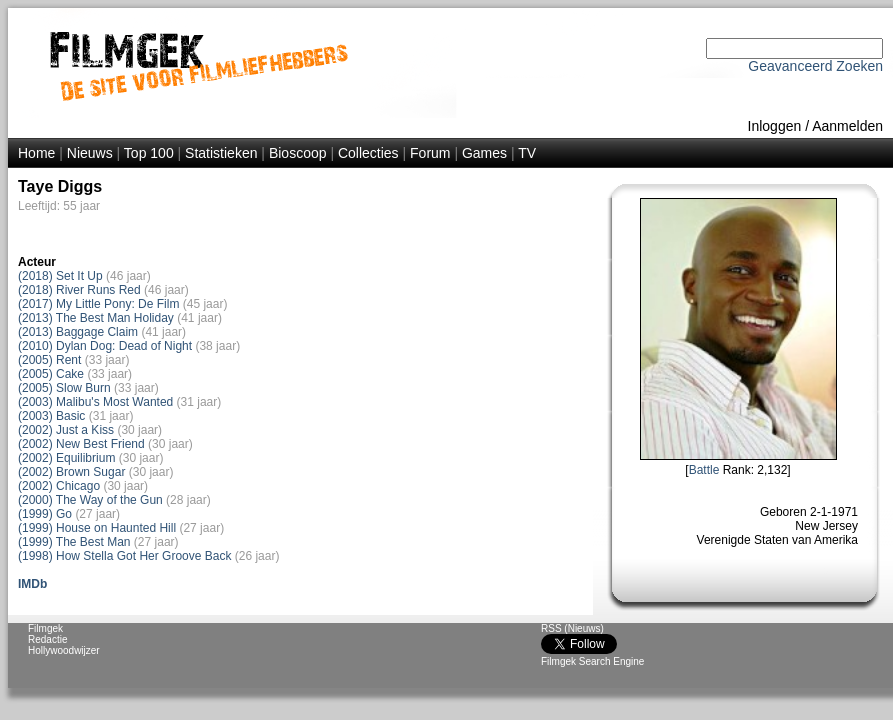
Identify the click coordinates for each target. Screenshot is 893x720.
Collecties (368, 153)
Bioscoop (298, 153)
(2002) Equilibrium (66, 458)
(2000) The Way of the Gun (90, 500)
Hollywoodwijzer (64, 650)
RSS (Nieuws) (572, 628)
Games (484, 153)
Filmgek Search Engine (592, 661)
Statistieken (221, 153)
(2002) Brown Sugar (71, 472)
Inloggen (775, 126)
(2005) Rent (49, 360)
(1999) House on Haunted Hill (97, 528)
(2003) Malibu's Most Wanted (95, 402)
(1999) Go (45, 514)
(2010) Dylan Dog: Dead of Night (105, 346)
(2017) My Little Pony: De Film (98, 304)
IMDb (32, 584)
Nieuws (90, 153)
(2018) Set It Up (60, 276)
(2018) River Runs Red (79, 290)
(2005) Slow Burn (64, 388)
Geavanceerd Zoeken (815, 66)
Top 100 (149, 153)
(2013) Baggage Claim (78, 332)
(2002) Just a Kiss (66, 430)
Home (36, 153)
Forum (430, 153)
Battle (704, 470)
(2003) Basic (51, 416)
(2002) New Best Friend (81, 444)
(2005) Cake (51, 374)
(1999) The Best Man (74, 542)
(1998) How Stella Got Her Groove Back (124, 556)
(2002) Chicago (59, 486)
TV (527, 153)
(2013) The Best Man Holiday (96, 318)
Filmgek (45, 628)
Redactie (47, 639)
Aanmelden (847, 126)
